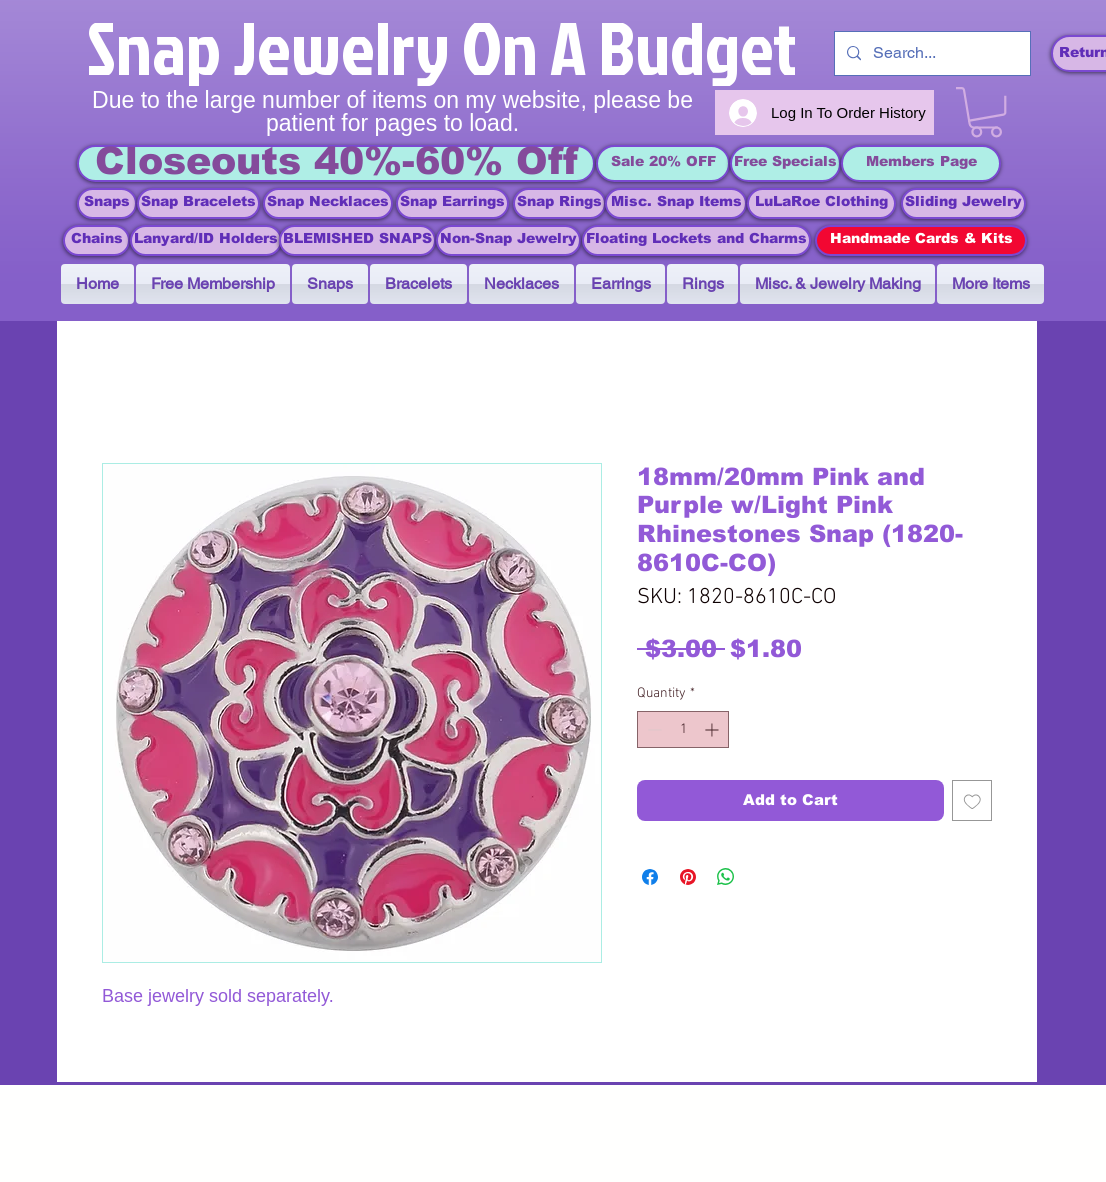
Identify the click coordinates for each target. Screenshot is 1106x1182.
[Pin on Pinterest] (688, 877)
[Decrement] (652, 729)
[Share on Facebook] (650, 877)
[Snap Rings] (559, 203)
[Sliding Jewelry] (963, 203)
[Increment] (713, 729)
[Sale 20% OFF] (663, 163)
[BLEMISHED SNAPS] (357, 240)
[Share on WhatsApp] (726, 877)
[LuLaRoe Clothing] (821, 203)
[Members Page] (921, 163)
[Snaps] (107, 203)
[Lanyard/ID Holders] (206, 240)
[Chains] (96, 240)
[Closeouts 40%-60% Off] (336, 163)
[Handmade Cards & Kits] (921, 240)
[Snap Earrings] (452, 203)
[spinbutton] (683, 729)
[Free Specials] (785, 163)
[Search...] (930, 53)
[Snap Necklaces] (328, 203)
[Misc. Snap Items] (676, 203)
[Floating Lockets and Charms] (696, 240)
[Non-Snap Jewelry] (508, 240)
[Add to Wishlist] (972, 800)
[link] (986, 112)
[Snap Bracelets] (198, 203)
